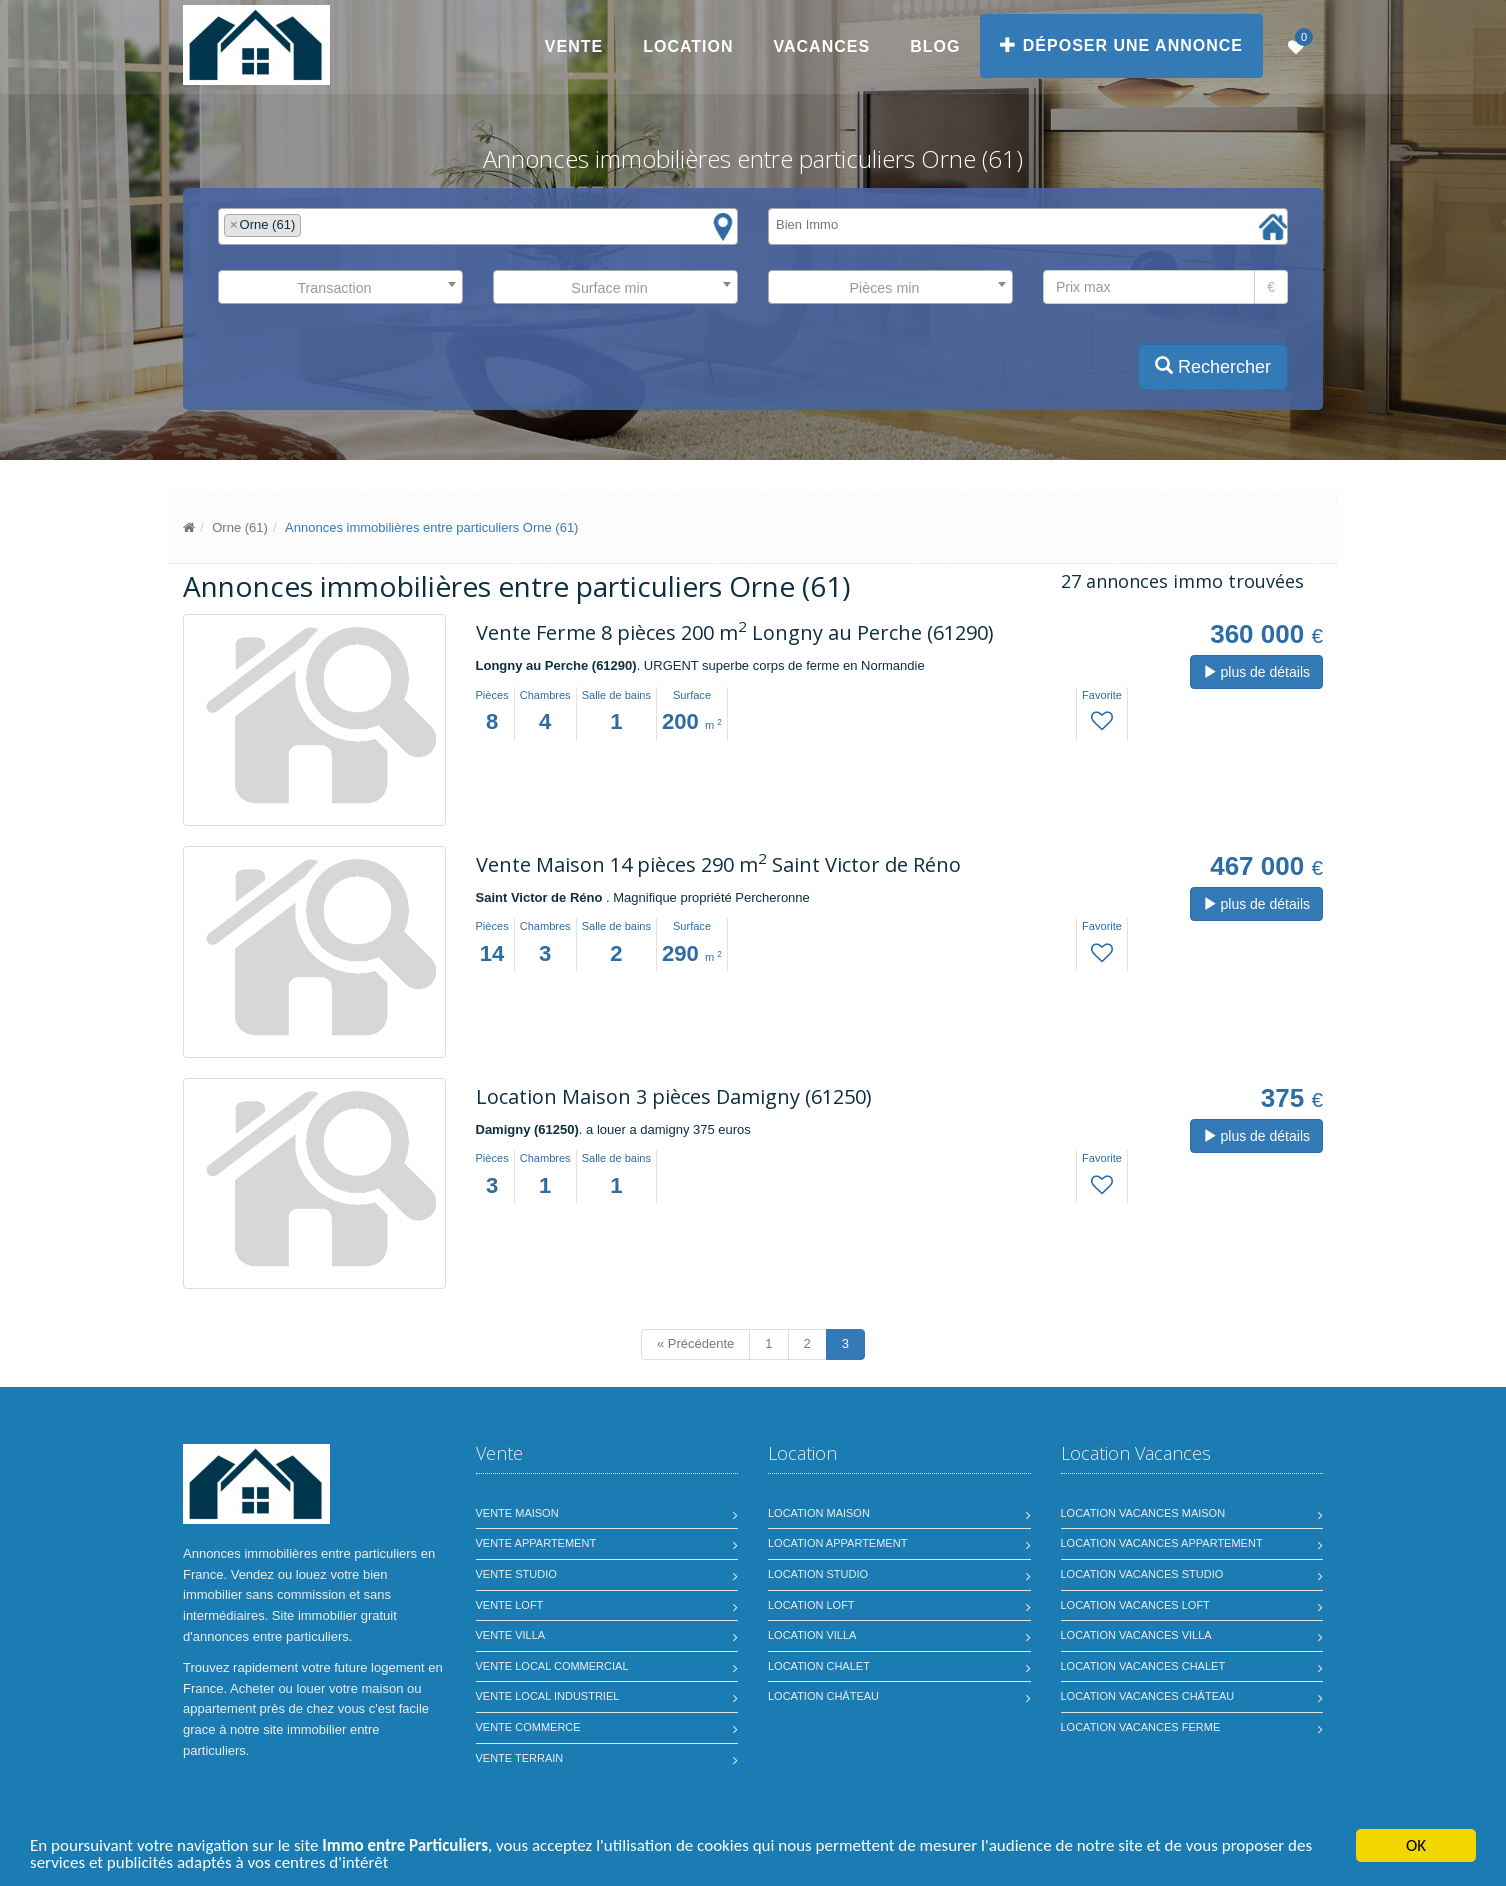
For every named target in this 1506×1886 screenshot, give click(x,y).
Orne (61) (240, 527)
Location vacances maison (1143, 1513)
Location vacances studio (1142, 1574)
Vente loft (510, 1605)
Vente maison (517, 1513)
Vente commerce (528, 1727)
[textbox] (311, 225)
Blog (935, 46)
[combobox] (478, 226)
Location (688, 46)
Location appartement (837, 1543)
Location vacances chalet (1143, 1666)
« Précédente (695, 1343)
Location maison (819, 1513)
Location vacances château (1148, 1696)
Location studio (818, 1574)
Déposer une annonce (1121, 45)
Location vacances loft (1135, 1605)
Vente (574, 46)
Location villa (812, 1635)
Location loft (811, 1605)
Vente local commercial (552, 1666)
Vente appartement (536, 1543)
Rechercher (1213, 366)
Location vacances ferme (1141, 1727)
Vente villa (511, 1635)
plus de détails (1256, 672)
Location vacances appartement (1162, 1543)
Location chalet (819, 1666)
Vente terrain (520, 1758)
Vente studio (516, 1574)
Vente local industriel (548, 1696)
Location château (823, 1696)
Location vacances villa (1136, 1635)
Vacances (822, 46)
